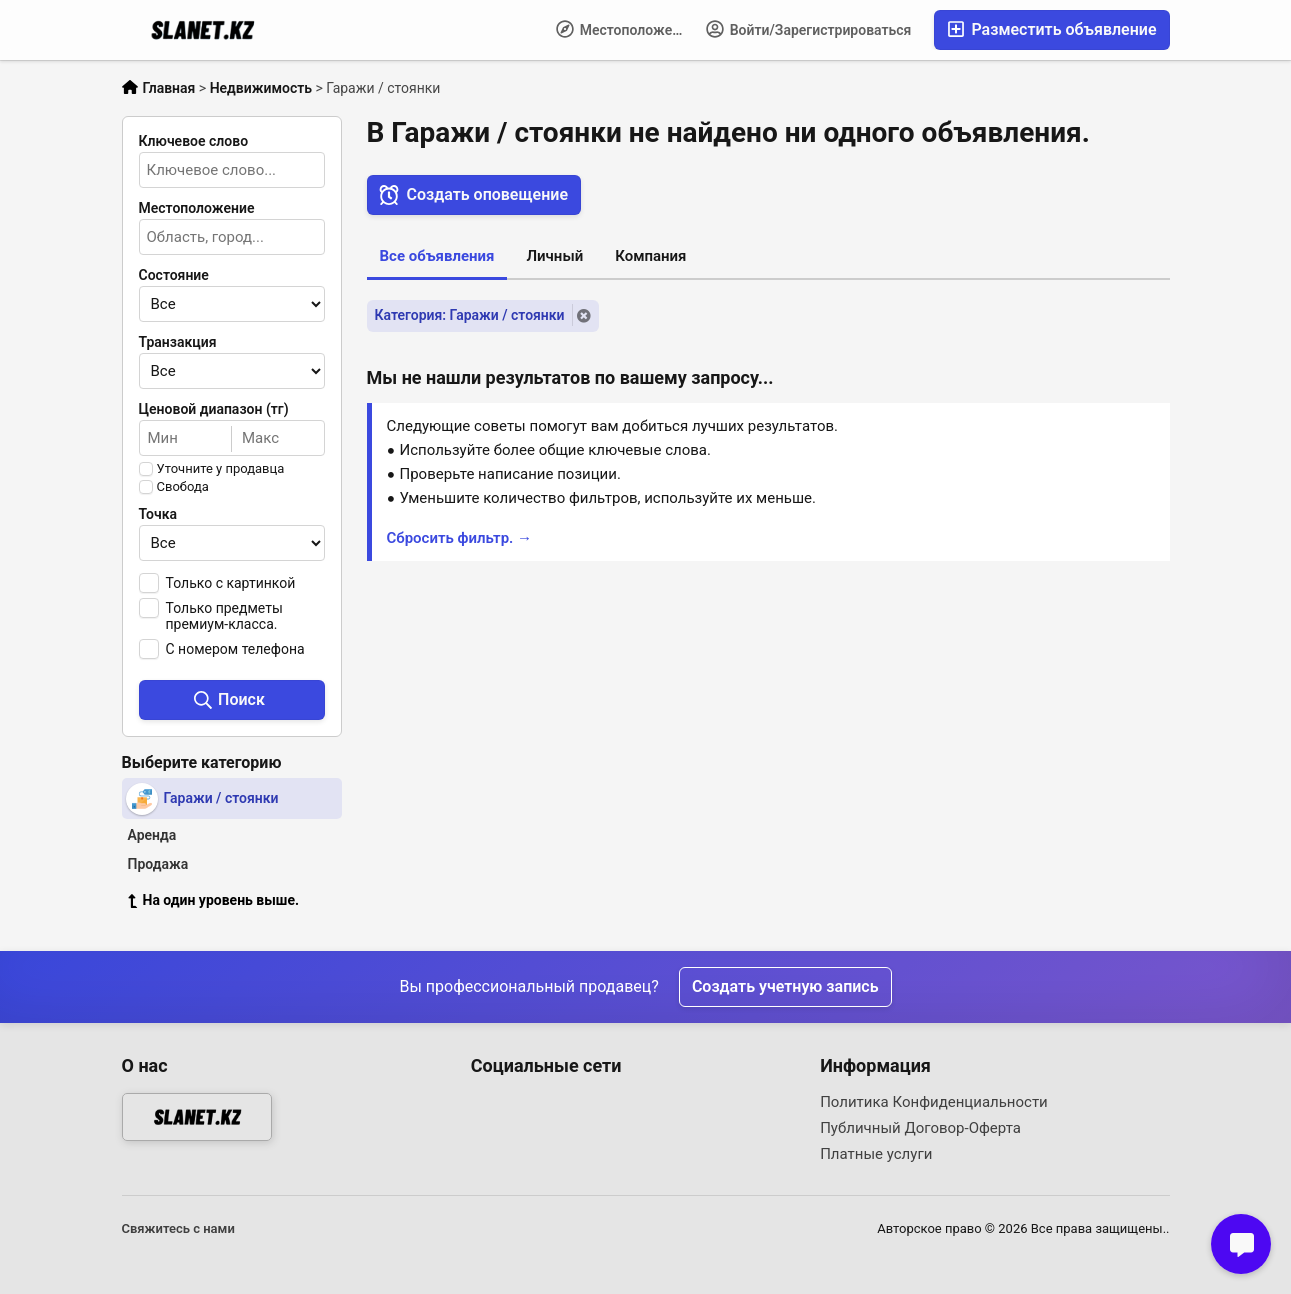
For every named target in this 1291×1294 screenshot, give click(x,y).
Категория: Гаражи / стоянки (470, 315)
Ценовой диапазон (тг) (214, 409)
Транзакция (178, 342)
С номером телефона (235, 649)
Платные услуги (876, 1154)
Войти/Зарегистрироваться (808, 29)
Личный (554, 256)
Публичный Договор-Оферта (920, 1128)
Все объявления (437, 256)
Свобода (183, 487)
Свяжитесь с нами (178, 1228)
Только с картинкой (231, 583)
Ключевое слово (194, 141)
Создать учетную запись (785, 986)
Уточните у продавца (221, 469)
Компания (650, 256)
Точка (158, 514)
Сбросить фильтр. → (460, 538)
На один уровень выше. (214, 900)
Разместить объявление (1051, 29)
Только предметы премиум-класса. (224, 616)
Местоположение (625, 29)
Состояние (174, 275)
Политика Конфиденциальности (934, 1102)
